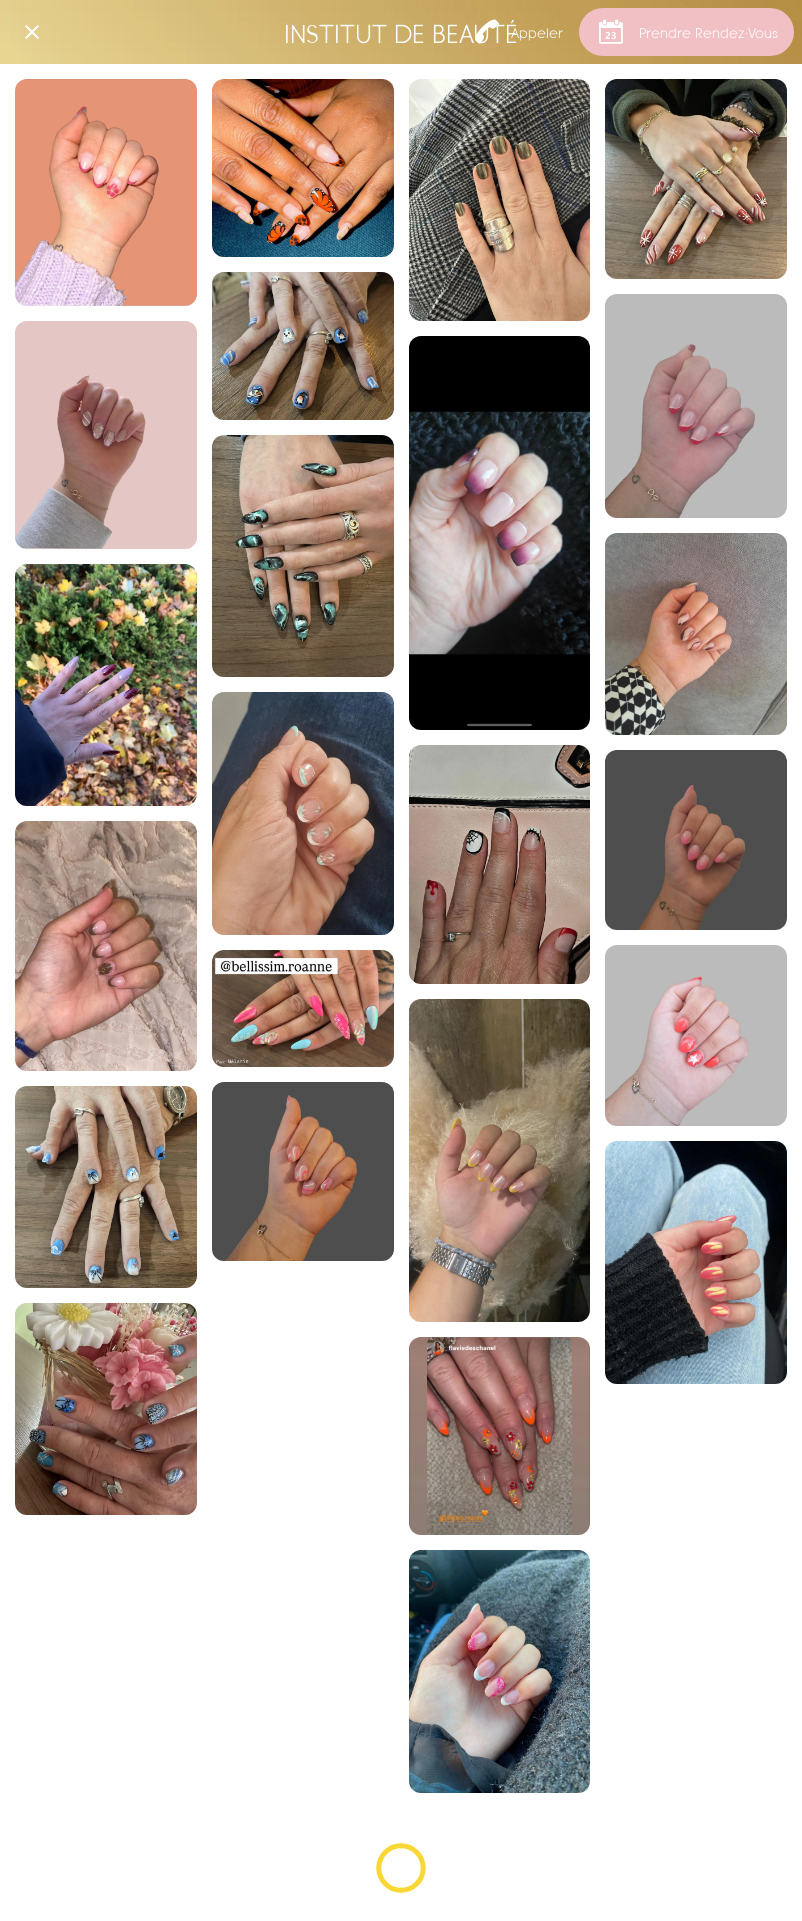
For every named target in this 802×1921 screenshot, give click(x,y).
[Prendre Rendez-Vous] (686, 32)
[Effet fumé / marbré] (303, 556)
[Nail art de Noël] (303, 346)
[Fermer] (32, 32)
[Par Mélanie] (106, 685)
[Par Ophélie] (106, 192)
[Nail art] (303, 168)
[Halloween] (500, 864)
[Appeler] (519, 32)
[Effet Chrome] (500, 200)
